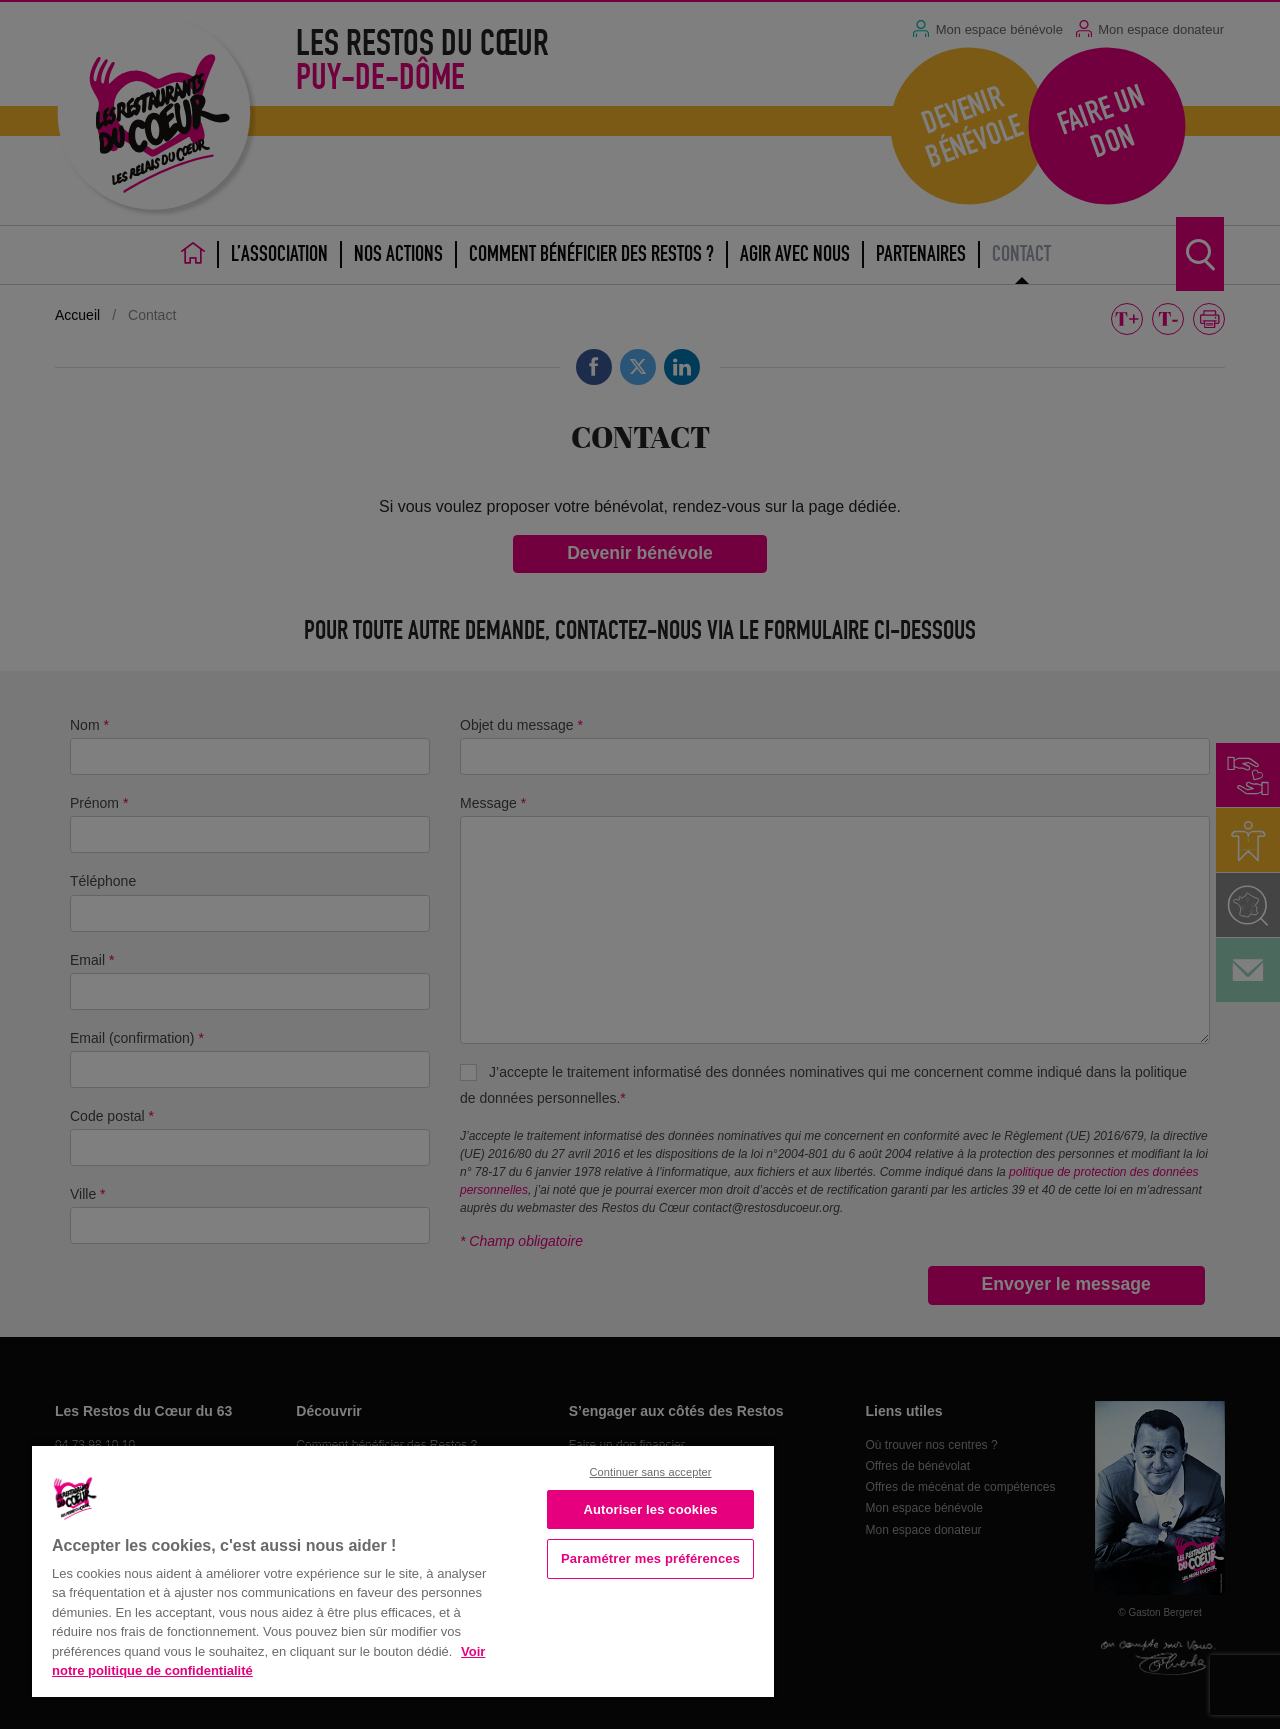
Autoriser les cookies (650, 1509)
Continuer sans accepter (650, 1472)
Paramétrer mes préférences (650, 1558)
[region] (403, 1569)
